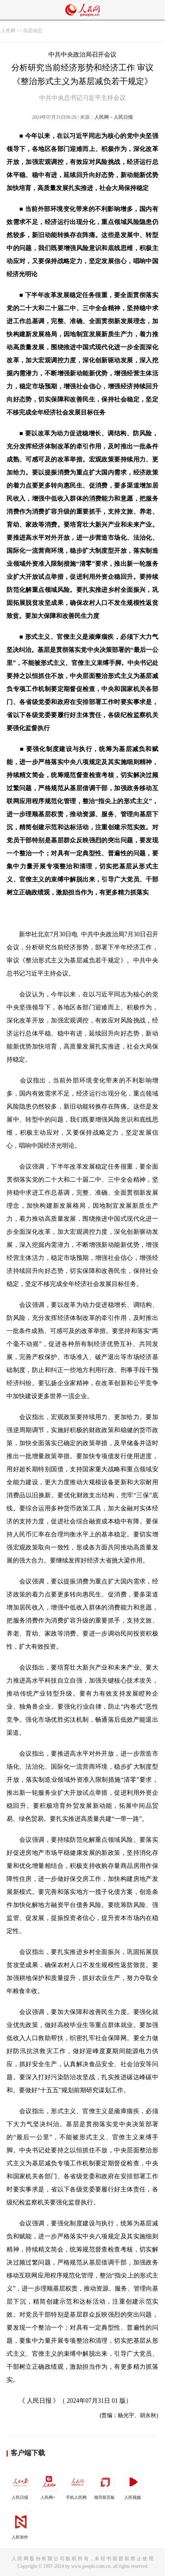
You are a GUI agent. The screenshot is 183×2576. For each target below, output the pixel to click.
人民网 (8, 30)
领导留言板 (105, 2485)
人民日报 (21, 2485)
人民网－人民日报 (113, 117)
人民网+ (49, 2485)
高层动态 (32, 30)
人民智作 (21, 2525)
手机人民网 (77, 2485)
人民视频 (133, 2485)
